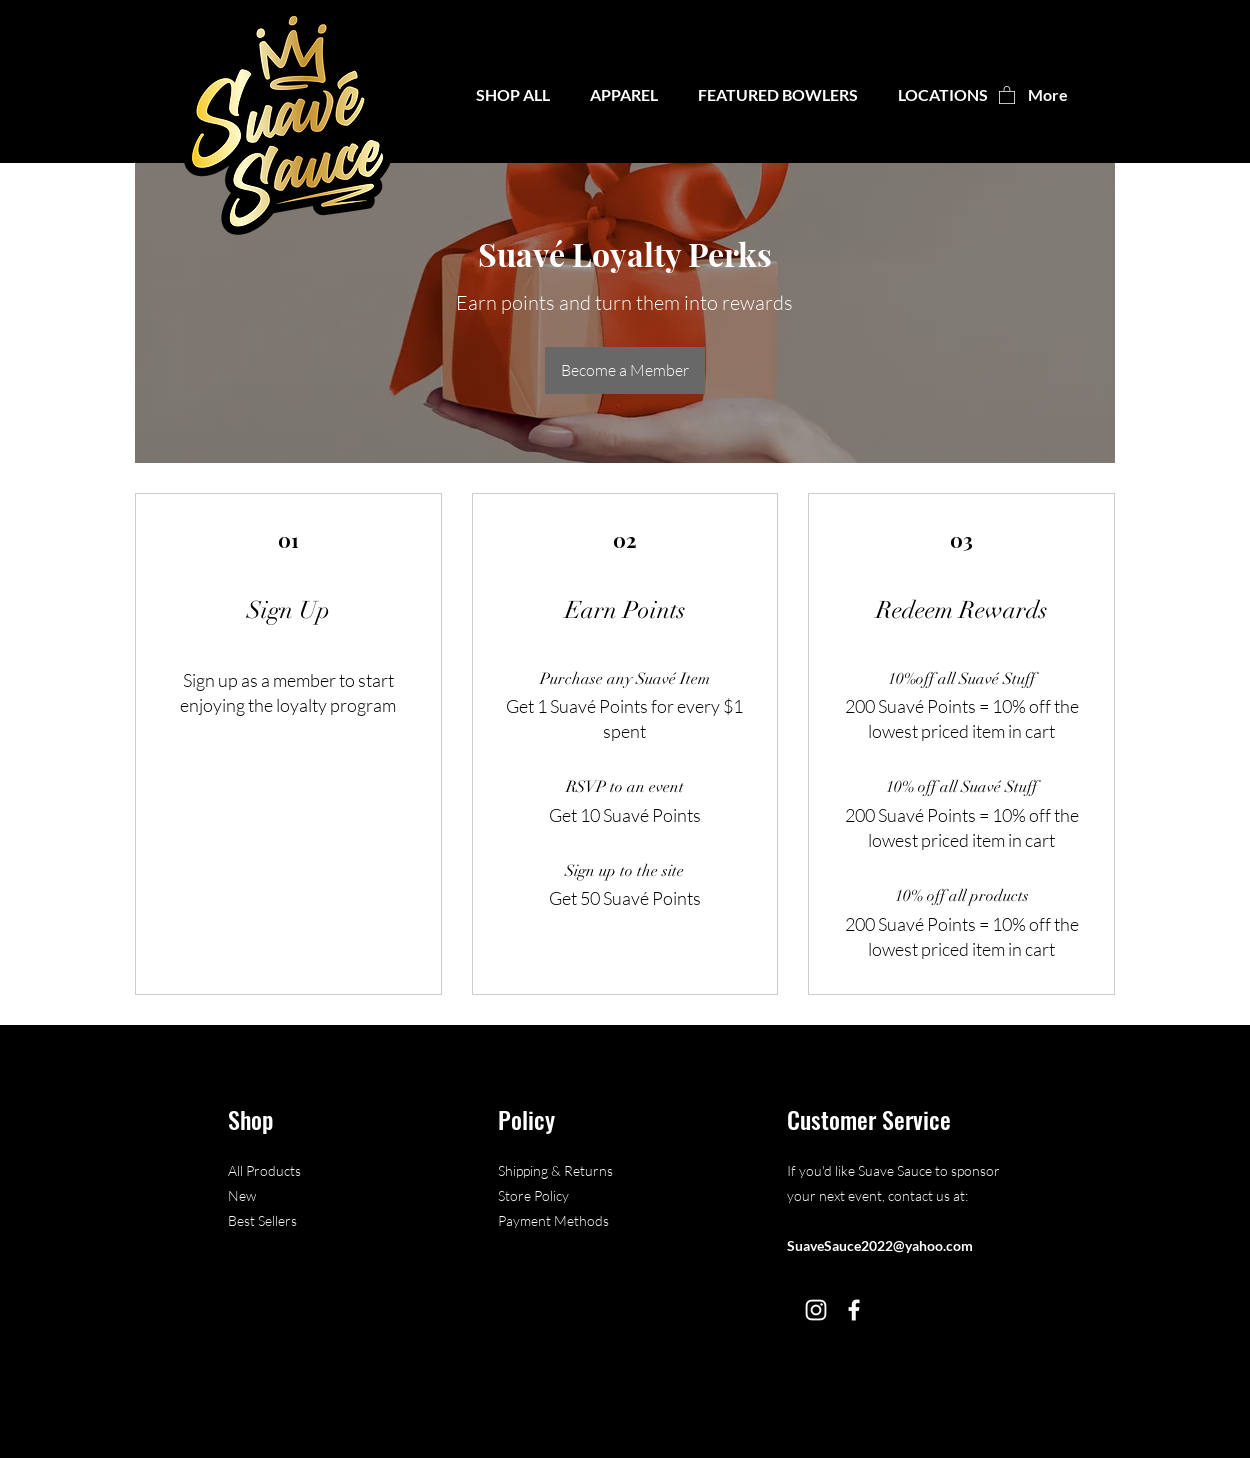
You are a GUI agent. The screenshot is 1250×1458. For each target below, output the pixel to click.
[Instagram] (816, 1310)
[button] (778, 95)
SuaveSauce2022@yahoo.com (880, 1245)
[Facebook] (854, 1310)
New (242, 1195)
